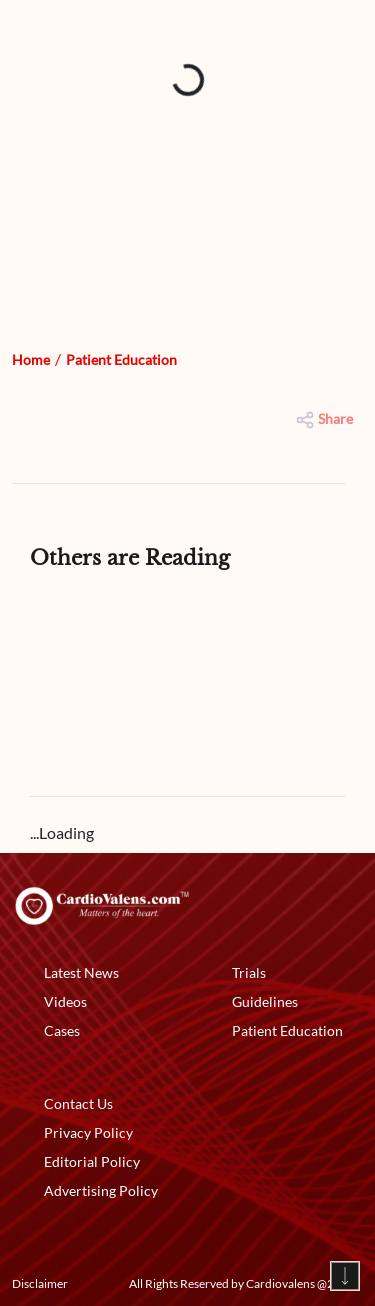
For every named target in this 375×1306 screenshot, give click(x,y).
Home (31, 359)
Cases (62, 1030)
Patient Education (121, 359)
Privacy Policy (88, 1132)
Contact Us (78, 1103)
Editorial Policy (92, 1161)
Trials (249, 972)
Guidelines (265, 1001)
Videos (65, 1001)
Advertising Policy (101, 1190)
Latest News (81, 972)
